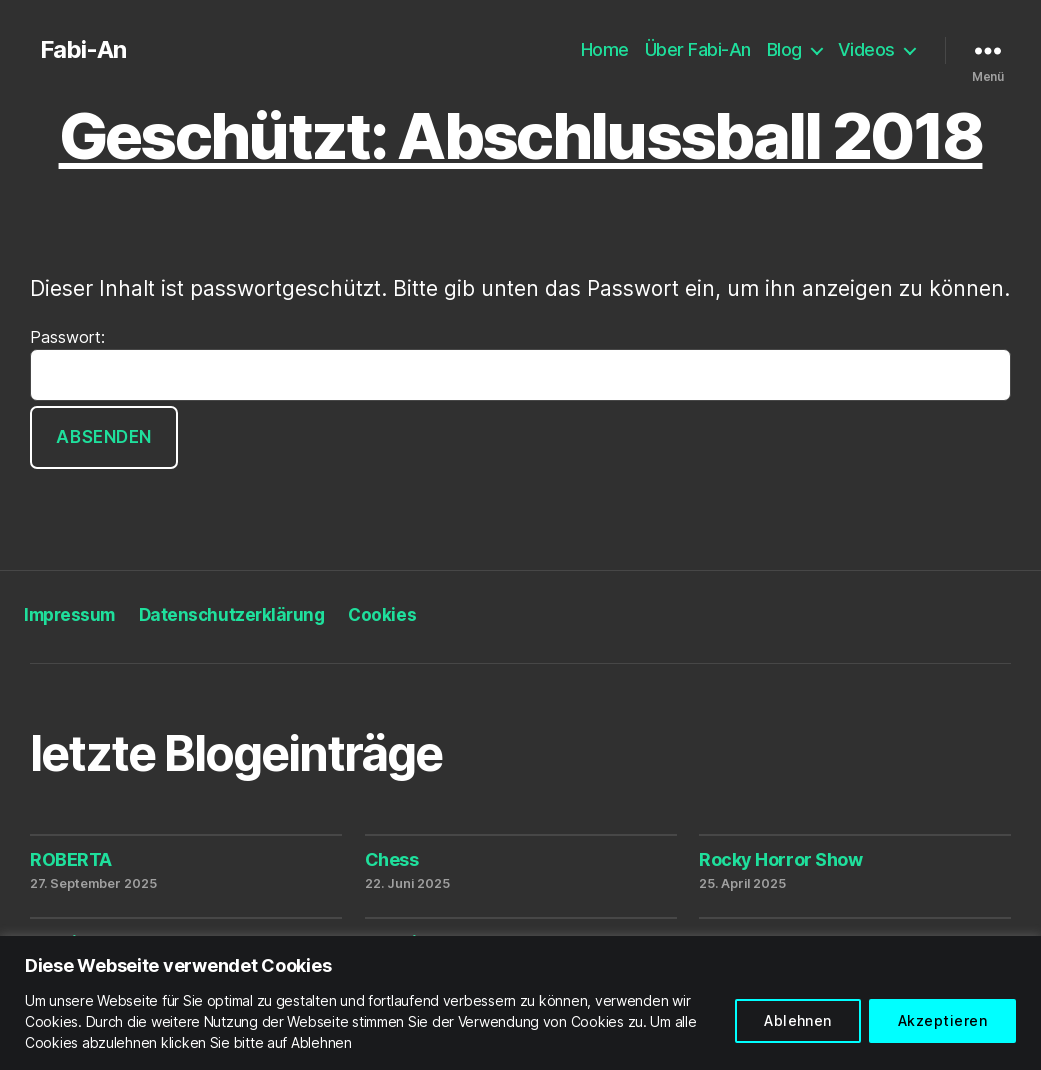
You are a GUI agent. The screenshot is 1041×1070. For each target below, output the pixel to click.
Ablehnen (798, 1020)
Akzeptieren (942, 1020)
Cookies (382, 615)
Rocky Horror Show (780, 859)
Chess (392, 859)
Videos (866, 49)
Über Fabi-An (698, 49)
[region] (520, 1003)
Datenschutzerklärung (232, 615)
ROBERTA (71, 859)
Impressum (69, 615)
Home (605, 49)
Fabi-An (83, 50)
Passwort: (520, 364)
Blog (784, 49)
